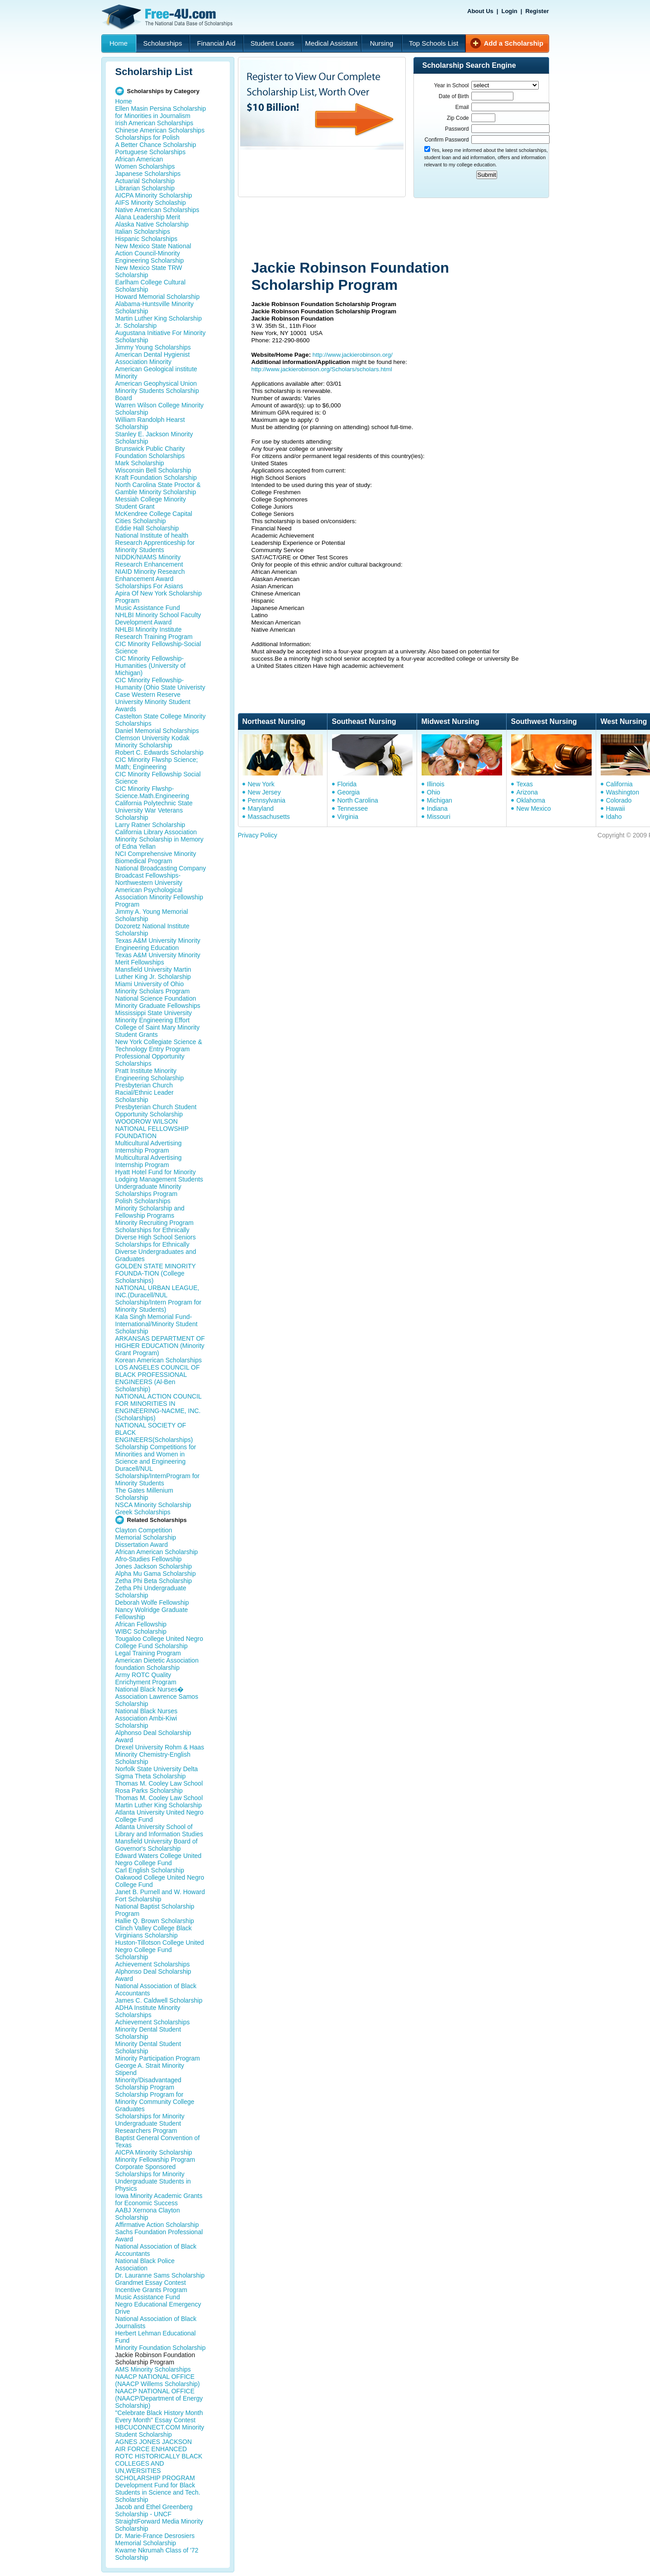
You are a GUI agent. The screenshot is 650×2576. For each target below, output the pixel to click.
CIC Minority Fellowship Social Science (158, 777)
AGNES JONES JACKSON (153, 2441)
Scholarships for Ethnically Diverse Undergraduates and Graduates (155, 1251)
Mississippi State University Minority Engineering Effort (153, 1016)
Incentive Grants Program (151, 2289)
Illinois (436, 784)
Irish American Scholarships (154, 123)
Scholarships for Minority (150, 2116)
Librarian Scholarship (145, 188)
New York (261, 784)
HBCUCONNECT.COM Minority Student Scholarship (159, 2431)
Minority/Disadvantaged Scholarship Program (148, 2083)
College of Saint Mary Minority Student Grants (157, 1031)
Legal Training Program (148, 1653)
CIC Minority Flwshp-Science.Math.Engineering (152, 792)
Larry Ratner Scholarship (150, 824)
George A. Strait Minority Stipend (150, 2069)
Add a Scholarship (514, 43)
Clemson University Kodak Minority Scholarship (152, 741)
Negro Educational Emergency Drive (158, 2308)
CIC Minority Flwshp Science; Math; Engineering (156, 763)
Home (118, 43)
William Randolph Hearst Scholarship (150, 423)
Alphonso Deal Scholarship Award (153, 1736)
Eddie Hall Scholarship (147, 528)
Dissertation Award (141, 1544)
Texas (525, 784)
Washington (622, 792)
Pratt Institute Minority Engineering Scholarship (149, 1074)
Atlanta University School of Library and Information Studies (159, 1830)
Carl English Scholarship (150, 1870)
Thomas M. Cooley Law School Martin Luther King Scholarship (159, 1801)
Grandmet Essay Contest (150, 2282)
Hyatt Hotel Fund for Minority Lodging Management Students (159, 1175)
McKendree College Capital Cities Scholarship (153, 517)
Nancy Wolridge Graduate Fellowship (151, 1613)
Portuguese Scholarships (150, 152)
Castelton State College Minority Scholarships (160, 720)
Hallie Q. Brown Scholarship (154, 1920)
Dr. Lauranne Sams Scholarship (160, 2275)
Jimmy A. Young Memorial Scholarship (151, 915)
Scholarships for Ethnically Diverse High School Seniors (155, 1233)
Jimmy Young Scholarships (153, 347)
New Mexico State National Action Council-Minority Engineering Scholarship (153, 253)
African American (139, 159)
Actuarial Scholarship (145, 180)
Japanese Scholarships (148, 173)
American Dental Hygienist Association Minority (152, 358)
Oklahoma (531, 800)
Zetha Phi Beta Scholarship (153, 1580)
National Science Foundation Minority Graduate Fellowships (157, 1002)
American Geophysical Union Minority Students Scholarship (157, 387)
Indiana (437, 808)
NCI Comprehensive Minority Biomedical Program (155, 857)
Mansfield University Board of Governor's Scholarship (156, 1845)
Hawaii (615, 808)
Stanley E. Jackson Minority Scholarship (154, 437)
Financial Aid (216, 43)
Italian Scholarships (142, 231)
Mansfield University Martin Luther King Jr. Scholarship (153, 973)
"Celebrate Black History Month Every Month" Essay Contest (159, 2416)
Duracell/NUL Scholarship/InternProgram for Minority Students (157, 1476)
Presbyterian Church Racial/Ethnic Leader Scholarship (144, 1092)
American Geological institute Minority (156, 372)
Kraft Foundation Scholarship (156, 477)
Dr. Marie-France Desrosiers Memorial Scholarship (155, 2539)
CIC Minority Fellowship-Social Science (158, 647)
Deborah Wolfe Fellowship (152, 1602)
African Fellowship (141, 1624)
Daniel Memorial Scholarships (157, 730)
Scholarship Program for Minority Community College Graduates (155, 2102)
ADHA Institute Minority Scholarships (147, 2011)
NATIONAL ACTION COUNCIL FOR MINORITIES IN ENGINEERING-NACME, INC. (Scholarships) (158, 1407)
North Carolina (357, 800)
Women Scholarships (145, 166)
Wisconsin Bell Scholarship (153, 470)
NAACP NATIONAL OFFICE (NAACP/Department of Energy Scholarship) (159, 2398)
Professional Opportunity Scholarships (150, 1060)
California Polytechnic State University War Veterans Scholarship (154, 810)
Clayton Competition (143, 1530)
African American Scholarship (156, 1551)
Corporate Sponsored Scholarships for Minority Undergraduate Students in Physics (153, 2177)
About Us (480, 11)
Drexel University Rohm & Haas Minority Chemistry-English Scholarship (159, 1754)
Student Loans (272, 43)
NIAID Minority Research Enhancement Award (150, 575)
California (619, 784)
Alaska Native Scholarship (152, 224)
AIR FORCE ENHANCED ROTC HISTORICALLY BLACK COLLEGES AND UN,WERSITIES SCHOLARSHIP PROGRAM (159, 2463)
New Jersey (264, 792)
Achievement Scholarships (152, 1964)
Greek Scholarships (143, 1512)
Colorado (619, 800)
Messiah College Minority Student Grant (150, 503)
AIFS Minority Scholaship (150, 202)
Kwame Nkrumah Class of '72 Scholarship (157, 2554)
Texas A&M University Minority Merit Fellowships (157, 958)
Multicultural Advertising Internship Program (148, 1146)
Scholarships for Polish (147, 137)
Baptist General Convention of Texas (157, 2141)
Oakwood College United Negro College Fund (159, 1881)
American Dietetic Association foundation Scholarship (157, 1664)
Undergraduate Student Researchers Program (148, 2127)
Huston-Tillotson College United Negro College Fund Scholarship (159, 1950)
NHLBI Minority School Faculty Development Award (158, 618)
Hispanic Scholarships (146, 238)
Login (509, 11)
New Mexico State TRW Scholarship (148, 271)
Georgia (348, 792)
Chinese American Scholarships (160, 130)
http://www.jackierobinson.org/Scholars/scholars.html (321, 369)
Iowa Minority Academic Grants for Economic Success (159, 2199)
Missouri (439, 816)
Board (123, 398)
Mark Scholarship (139, 463)
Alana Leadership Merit (147, 217)
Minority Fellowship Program (155, 2159)
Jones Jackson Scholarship (153, 1566)
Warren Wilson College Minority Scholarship (159, 409)
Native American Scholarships (157, 209)
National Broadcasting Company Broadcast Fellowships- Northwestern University (160, 875)
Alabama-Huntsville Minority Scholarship (154, 307)
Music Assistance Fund (147, 607)
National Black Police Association (145, 2264)
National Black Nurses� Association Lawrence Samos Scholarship (157, 1696)
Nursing (382, 43)
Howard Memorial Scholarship (157, 296)
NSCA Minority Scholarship (153, 1504)
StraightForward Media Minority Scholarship (159, 2525)
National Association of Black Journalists (156, 2322)
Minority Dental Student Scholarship (148, 2033)
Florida (347, 784)
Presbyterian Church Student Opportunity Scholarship (156, 1110)
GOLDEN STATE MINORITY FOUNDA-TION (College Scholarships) (155, 1273)
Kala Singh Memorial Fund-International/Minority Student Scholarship (156, 1324)
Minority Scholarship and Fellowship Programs (150, 1212)
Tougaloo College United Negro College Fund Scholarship (159, 1642)
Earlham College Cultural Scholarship (150, 286)
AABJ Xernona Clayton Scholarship (147, 2214)
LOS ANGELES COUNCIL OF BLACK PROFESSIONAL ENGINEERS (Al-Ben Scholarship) (157, 1378)
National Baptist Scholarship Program (155, 1910)
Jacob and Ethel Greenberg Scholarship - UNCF (154, 2510)
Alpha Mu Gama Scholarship (155, 1573)
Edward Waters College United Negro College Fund (158, 1859)
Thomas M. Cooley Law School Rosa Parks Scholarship (159, 1787)
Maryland (261, 808)
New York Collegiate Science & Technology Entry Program (158, 1045)
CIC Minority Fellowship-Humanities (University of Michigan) (150, 665)
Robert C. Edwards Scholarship (159, 752)
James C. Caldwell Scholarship (159, 2000)
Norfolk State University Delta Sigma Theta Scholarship (156, 1772)
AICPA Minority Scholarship (153, 195)
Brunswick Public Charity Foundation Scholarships (150, 452)
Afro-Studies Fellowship (148, 1559)
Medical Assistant (331, 43)
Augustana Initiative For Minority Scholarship (160, 336)
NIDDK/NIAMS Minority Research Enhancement (149, 560)
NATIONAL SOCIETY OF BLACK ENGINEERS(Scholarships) (154, 1432)
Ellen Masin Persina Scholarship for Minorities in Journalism (160, 112)
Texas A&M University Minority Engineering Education (157, 944)
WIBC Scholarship (141, 1631)
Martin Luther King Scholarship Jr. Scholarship (158, 322)
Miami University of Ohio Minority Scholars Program (152, 987)
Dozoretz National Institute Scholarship (152, 929)
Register (537, 11)
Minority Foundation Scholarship (160, 2347)
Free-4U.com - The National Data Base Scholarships (168, 17)
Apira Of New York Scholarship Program (158, 597)
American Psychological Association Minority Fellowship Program (159, 897)
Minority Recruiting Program (154, 1222)
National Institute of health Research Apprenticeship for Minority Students (155, 542)
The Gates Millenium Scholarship (144, 1494)
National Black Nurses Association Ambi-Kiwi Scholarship (146, 1718)
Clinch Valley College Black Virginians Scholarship (153, 1931)
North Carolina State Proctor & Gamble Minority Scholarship (158, 488)
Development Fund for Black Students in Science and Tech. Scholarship (157, 2492)
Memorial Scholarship (145, 1537)
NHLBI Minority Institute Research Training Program (154, 633)
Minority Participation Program (157, 2058)
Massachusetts (269, 816)
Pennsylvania (266, 800)
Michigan (439, 800)
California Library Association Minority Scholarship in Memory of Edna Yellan (159, 839)
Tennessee (352, 808)
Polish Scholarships (143, 1201)
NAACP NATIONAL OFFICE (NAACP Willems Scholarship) (157, 2380)
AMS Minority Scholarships (153, 2369)
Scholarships (162, 43)
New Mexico (534, 808)
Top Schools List (433, 43)
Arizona (527, 792)
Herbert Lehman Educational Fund (155, 2337)
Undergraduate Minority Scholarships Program (148, 1190)
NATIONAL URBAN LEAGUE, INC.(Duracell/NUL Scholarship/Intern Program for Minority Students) (158, 1298)
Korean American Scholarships (158, 1360)
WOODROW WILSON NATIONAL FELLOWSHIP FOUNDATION (152, 1128)
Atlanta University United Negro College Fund (159, 1816)
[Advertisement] (409, 229)
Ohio (434, 792)
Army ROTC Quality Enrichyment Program (145, 1678)
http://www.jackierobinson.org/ (353, 354)
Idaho (614, 816)
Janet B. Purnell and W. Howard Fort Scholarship (160, 1895)
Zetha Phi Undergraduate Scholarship (150, 1591)
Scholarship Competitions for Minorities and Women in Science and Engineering (155, 1454)
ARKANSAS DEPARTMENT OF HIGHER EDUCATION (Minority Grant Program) (160, 1346)
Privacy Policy (257, 835)
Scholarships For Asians (149, 586)
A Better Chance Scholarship (155, 144)
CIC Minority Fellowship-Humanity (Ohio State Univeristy (160, 683)
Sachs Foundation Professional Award (159, 2235)
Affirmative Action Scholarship (157, 2224)
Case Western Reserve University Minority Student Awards (153, 702)
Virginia (347, 816)
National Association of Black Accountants (156, 1989)
